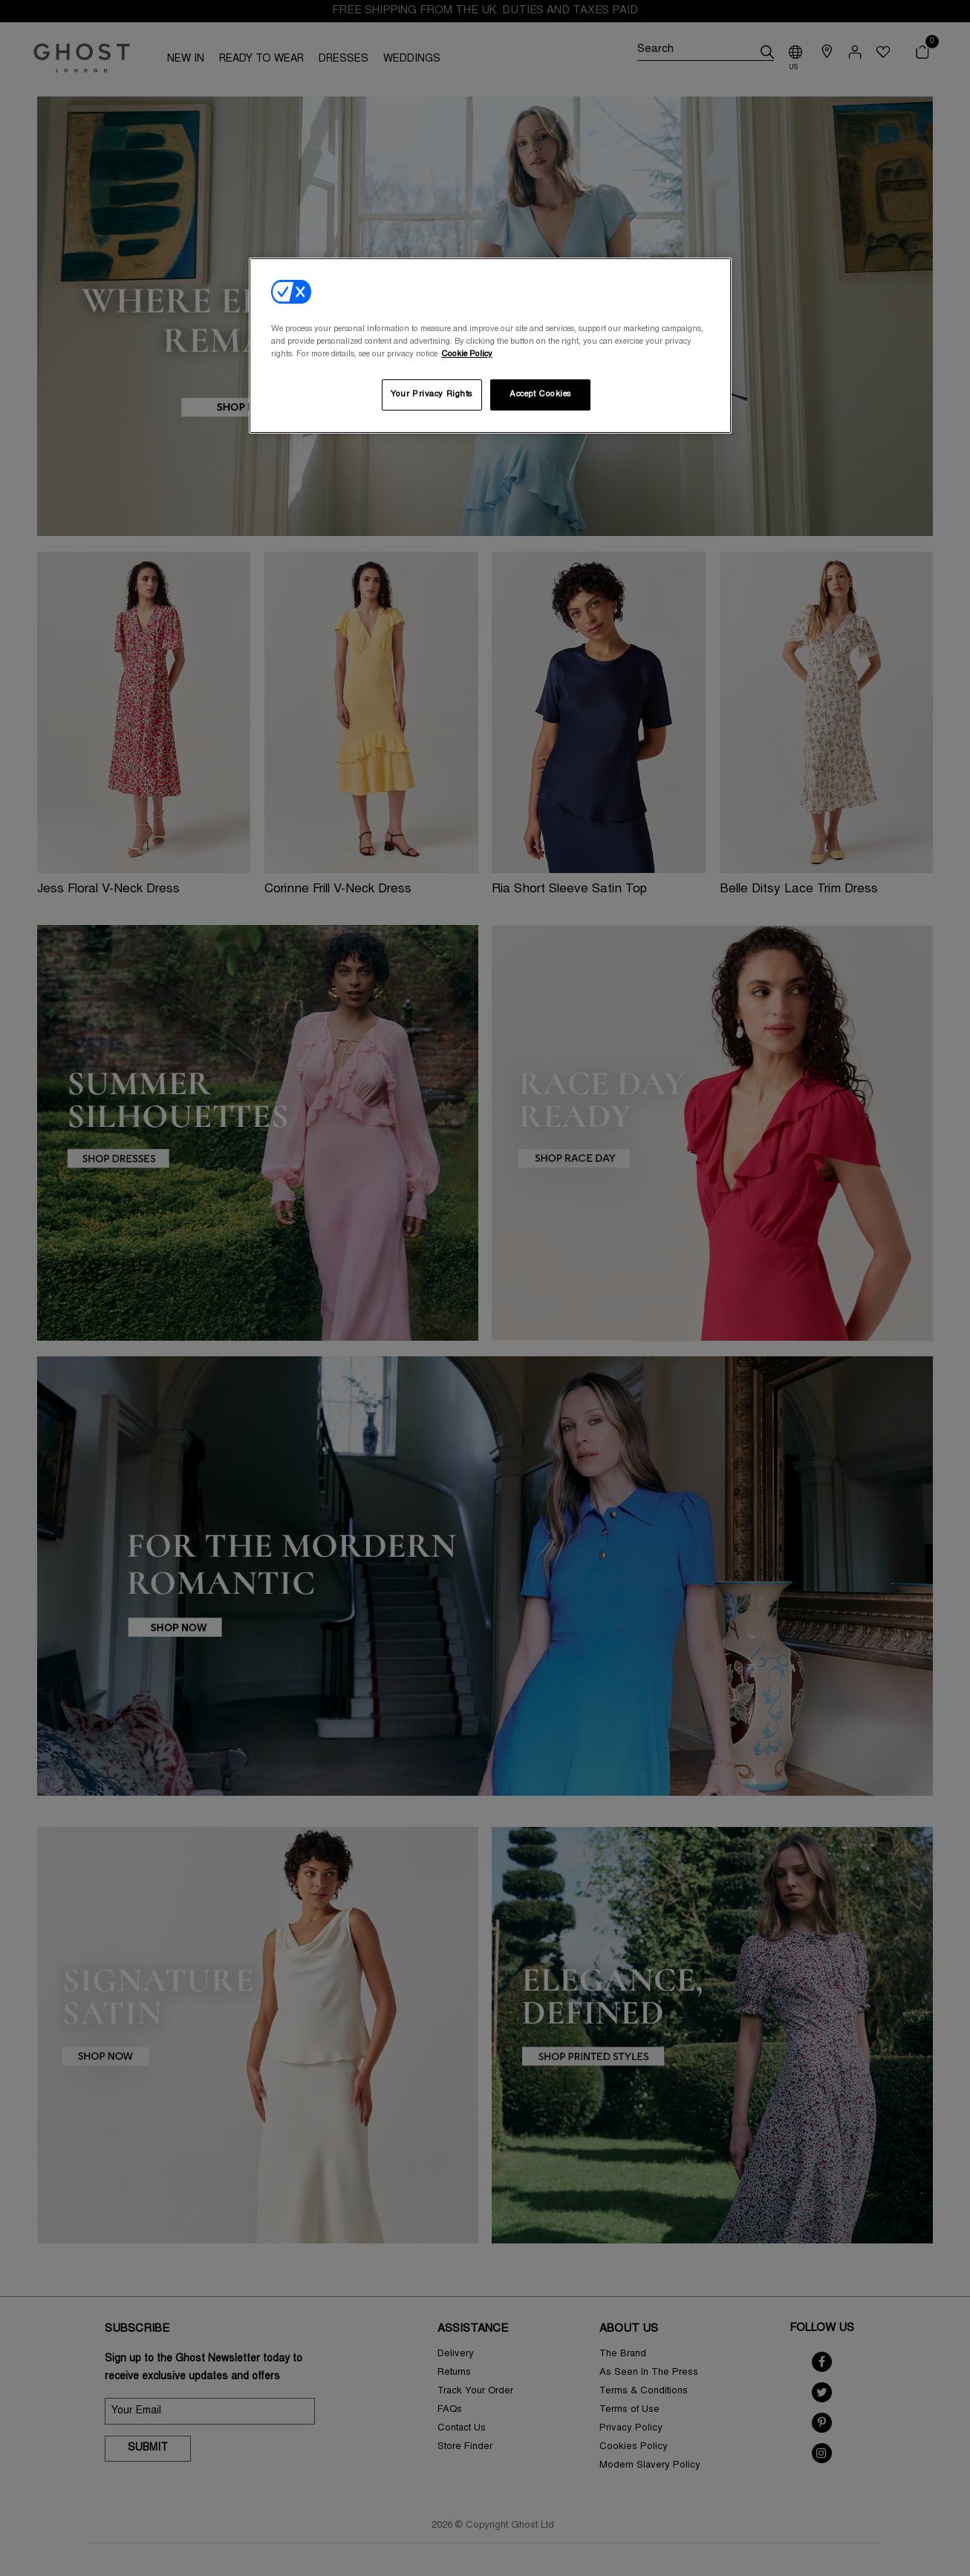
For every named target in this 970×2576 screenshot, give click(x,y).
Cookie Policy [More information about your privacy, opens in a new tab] (466, 354)
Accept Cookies (540, 394)
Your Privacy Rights (431, 394)
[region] (490, 346)
